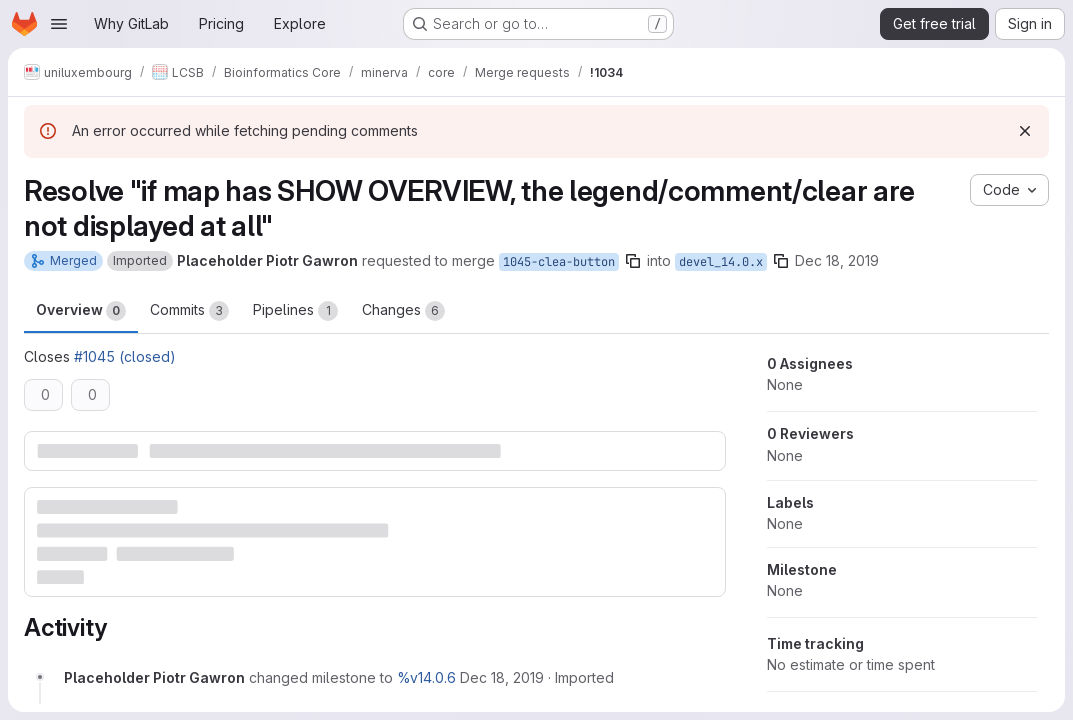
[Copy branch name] (633, 261)
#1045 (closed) (125, 356)
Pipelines (295, 311)
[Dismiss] (1025, 131)
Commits (189, 311)
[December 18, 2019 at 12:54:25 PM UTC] (502, 677)
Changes (403, 311)
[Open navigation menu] (59, 24)
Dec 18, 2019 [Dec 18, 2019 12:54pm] (837, 260)
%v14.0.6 (426, 677)
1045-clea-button (559, 262)
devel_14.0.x (721, 262)
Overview (81, 311)
